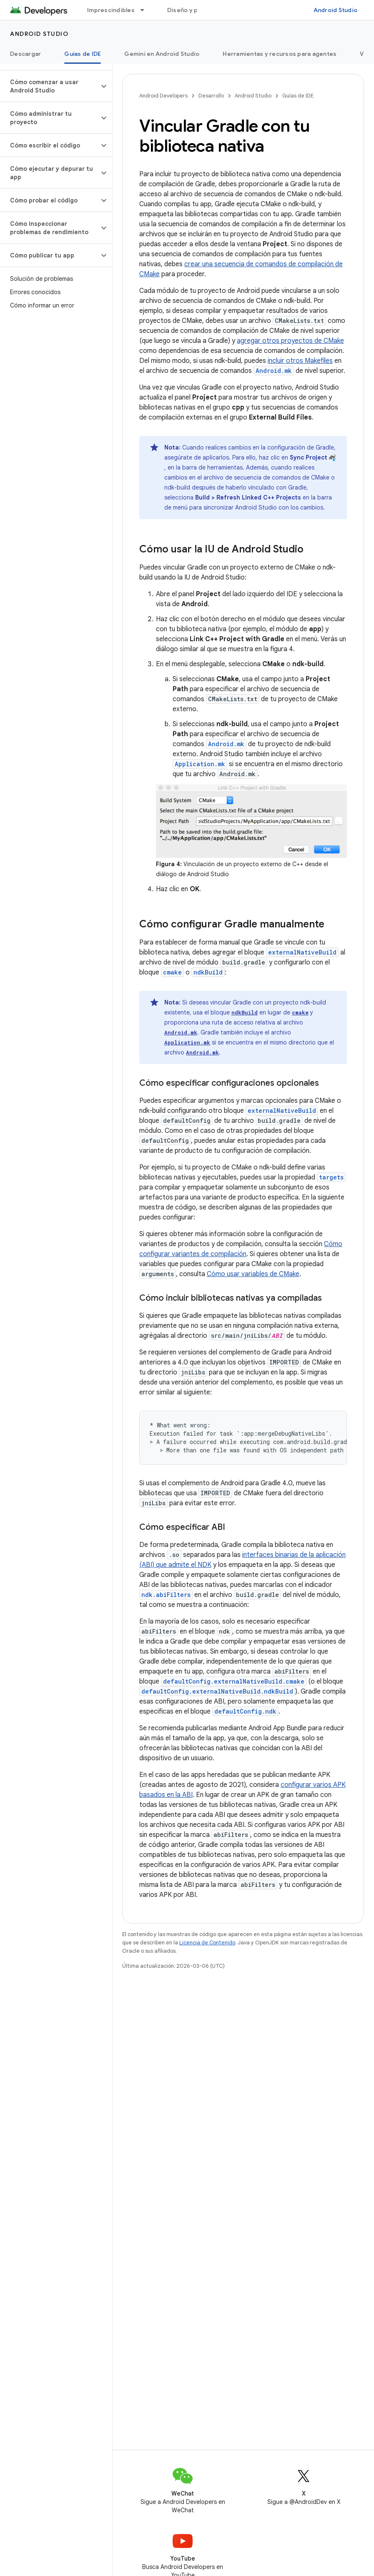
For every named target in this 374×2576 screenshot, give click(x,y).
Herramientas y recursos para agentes (279, 53)
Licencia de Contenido (207, 1942)
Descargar (25, 53)
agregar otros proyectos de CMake (290, 341)
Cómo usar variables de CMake (253, 1274)
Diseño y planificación (199, 10)
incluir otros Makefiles (300, 361)
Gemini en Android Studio (161, 53)
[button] (49, 86)
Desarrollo (211, 95)
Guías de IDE (298, 95)
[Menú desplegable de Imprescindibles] (146, 10)
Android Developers (163, 95)
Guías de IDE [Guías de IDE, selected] (82, 53)
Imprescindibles (111, 10)
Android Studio (336, 10)
